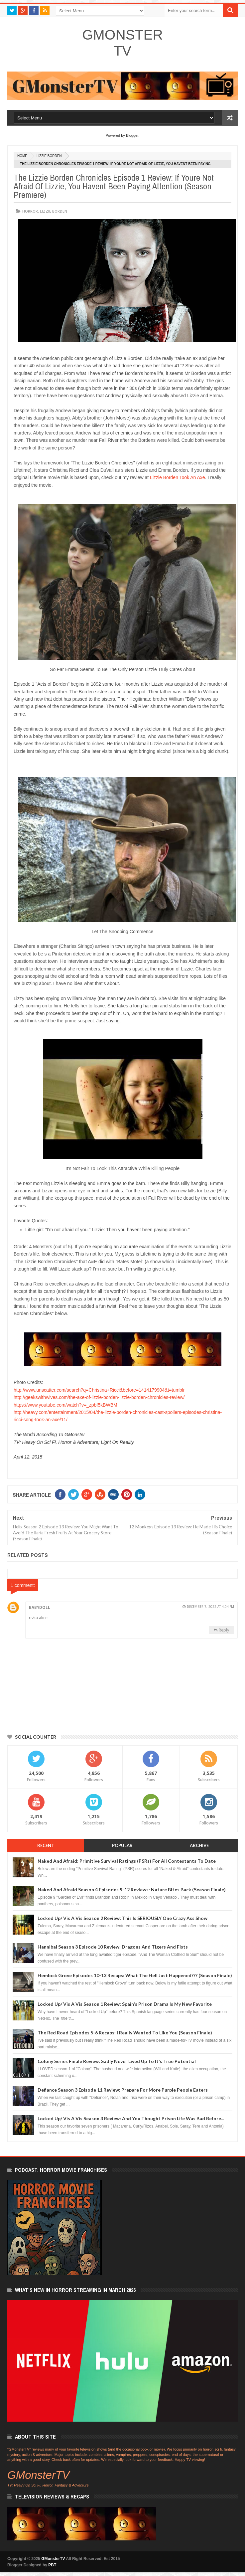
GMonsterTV (122, 43)
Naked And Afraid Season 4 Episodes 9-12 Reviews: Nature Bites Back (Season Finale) (132, 1889)
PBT (52, 2565)
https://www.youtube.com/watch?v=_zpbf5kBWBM (65, 1405)
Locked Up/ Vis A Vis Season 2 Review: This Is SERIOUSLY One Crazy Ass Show (122, 1918)
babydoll (39, 1607)
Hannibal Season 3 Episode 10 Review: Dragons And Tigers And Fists (113, 1947)
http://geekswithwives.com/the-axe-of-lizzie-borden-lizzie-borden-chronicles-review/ (99, 1397)
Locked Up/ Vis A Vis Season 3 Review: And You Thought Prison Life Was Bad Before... (131, 2118)
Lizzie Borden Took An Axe (177, 477)
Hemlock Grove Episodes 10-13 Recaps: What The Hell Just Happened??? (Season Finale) (135, 1975)
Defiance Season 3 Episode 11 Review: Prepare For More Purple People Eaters (123, 2090)
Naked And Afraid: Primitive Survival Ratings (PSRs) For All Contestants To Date (127, 1861)
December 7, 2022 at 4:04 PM (210, 1607)
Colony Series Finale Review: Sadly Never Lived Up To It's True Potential (117, 2061)
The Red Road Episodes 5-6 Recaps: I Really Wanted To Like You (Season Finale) (125, 2032)
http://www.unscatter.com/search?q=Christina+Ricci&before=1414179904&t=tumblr (99, 1390)
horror (30, 211)
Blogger (132, 135)
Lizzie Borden (49, 156)
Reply (224, 1630)
